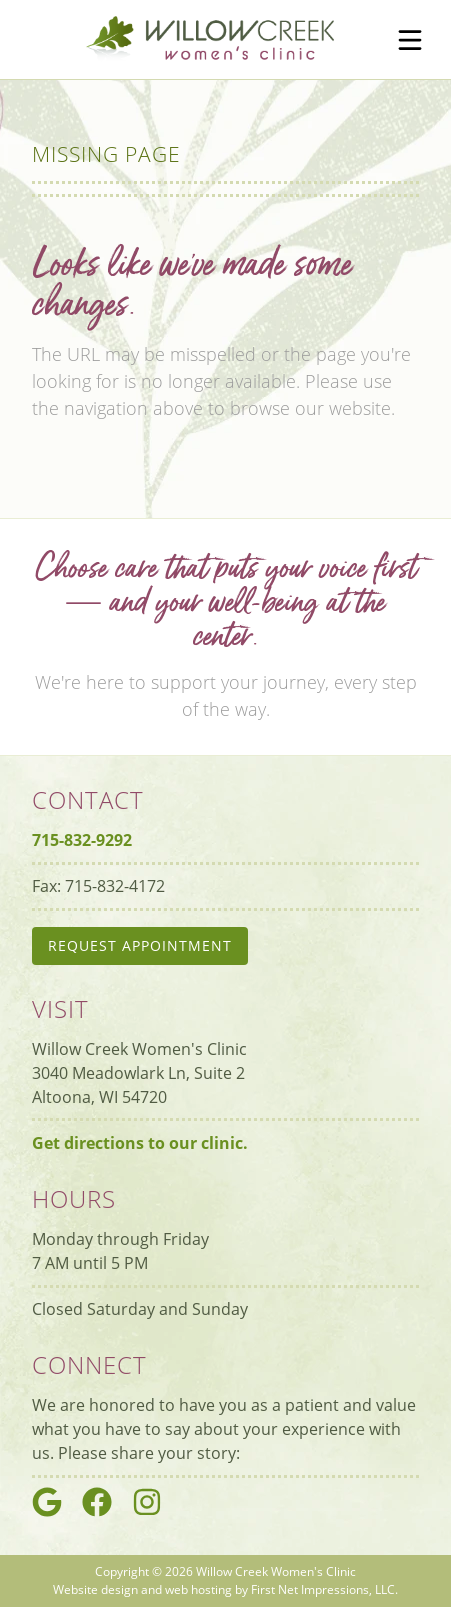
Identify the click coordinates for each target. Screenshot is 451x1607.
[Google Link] (55, 1511)
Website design (95, 1589)
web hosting (198, 1589)
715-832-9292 (82, 840)
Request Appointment (140, 945)
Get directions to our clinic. (140, 1143)
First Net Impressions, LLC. (324, 1589)
